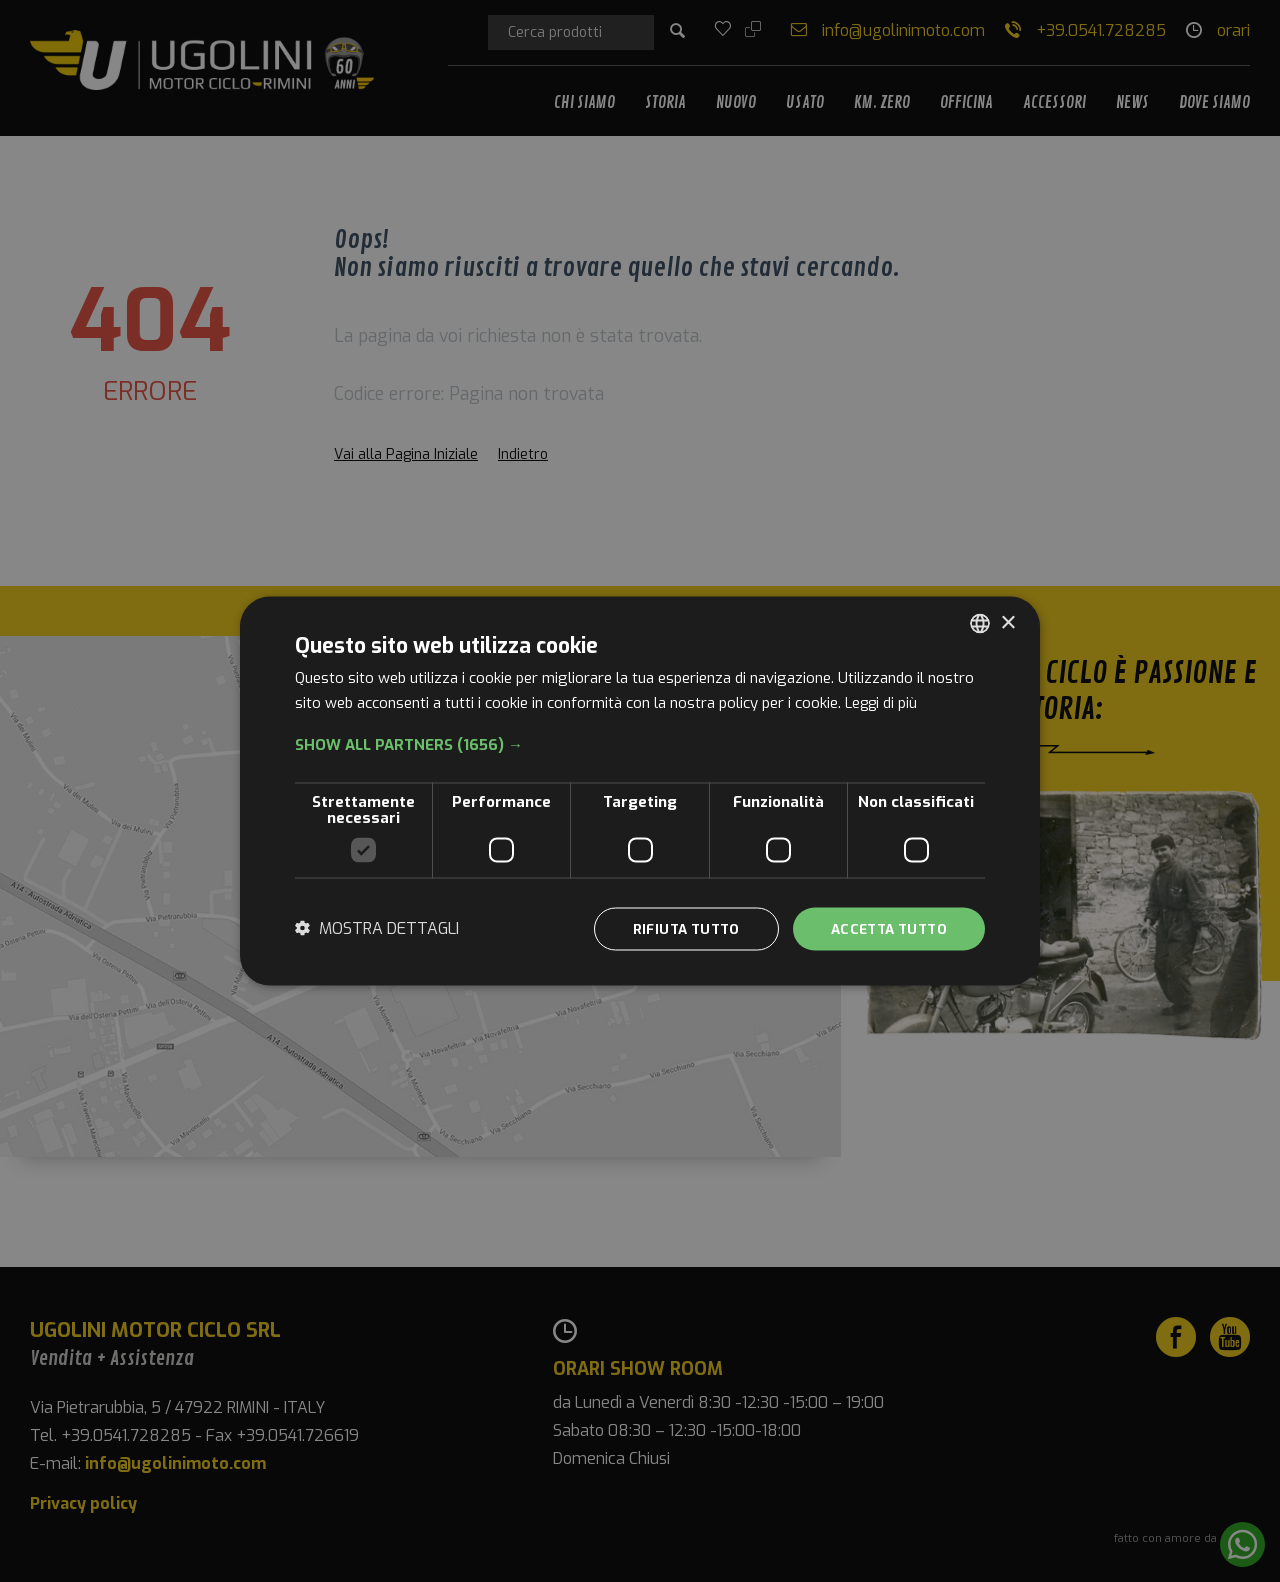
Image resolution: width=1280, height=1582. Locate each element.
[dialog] (640, 791)
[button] (640, 744)
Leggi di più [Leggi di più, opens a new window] (883, 702)
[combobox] (980, 623)
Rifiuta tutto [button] (674, 928)
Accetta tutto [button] (884, 928)
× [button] (1007, 621)
